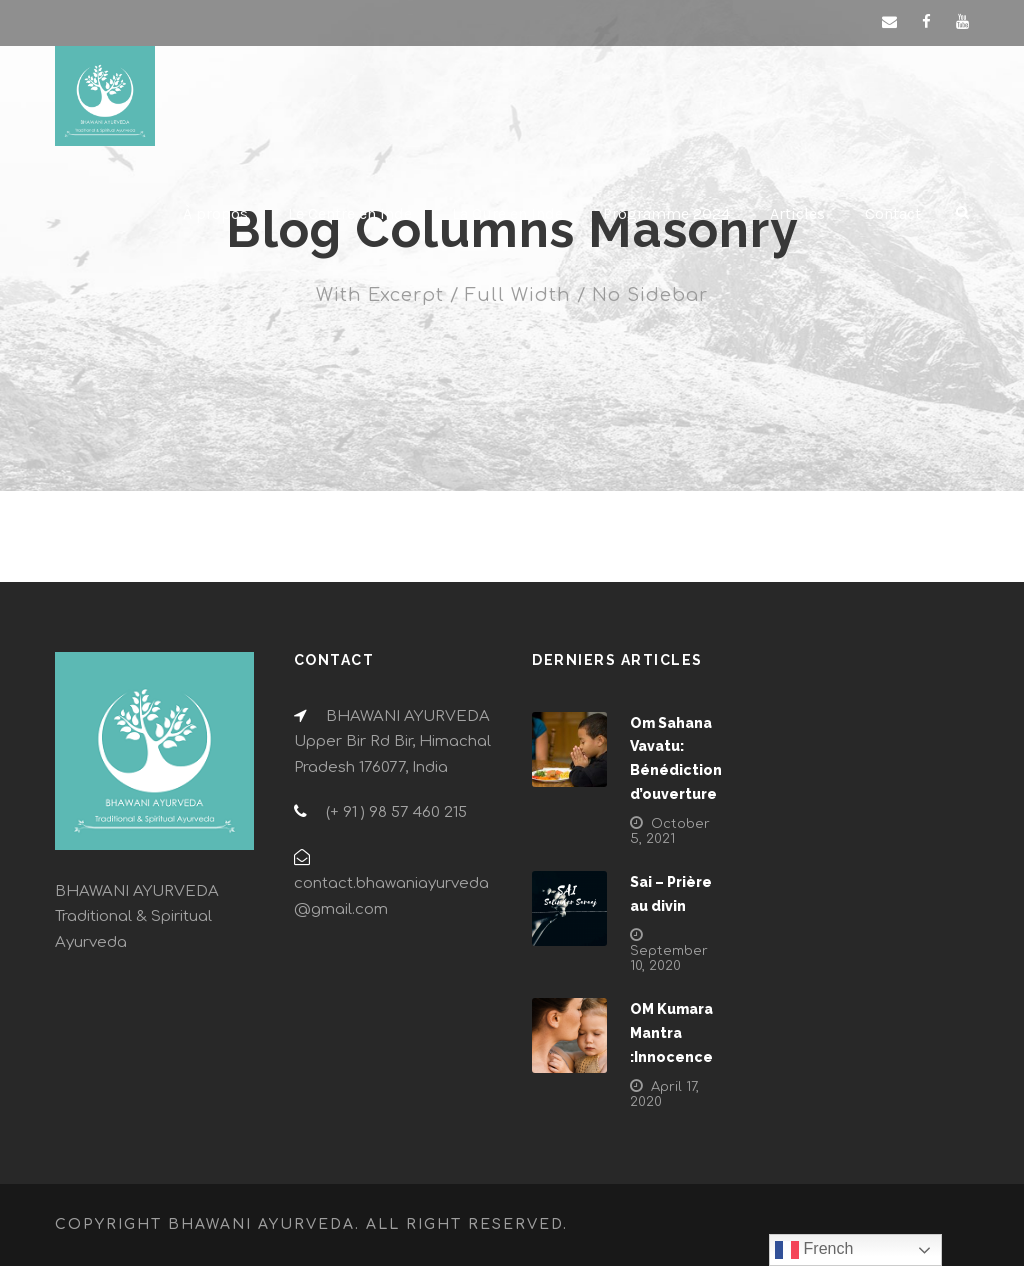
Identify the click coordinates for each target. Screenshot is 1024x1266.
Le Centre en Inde (350, 213)
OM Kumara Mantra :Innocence (671, 1033)
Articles (797, 213)
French (814, 1250)
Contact (893, 213)
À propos (215, 213)
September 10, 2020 (669, 958)
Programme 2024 (666, 213)
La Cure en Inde (507, 213)
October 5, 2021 (670, 831)
